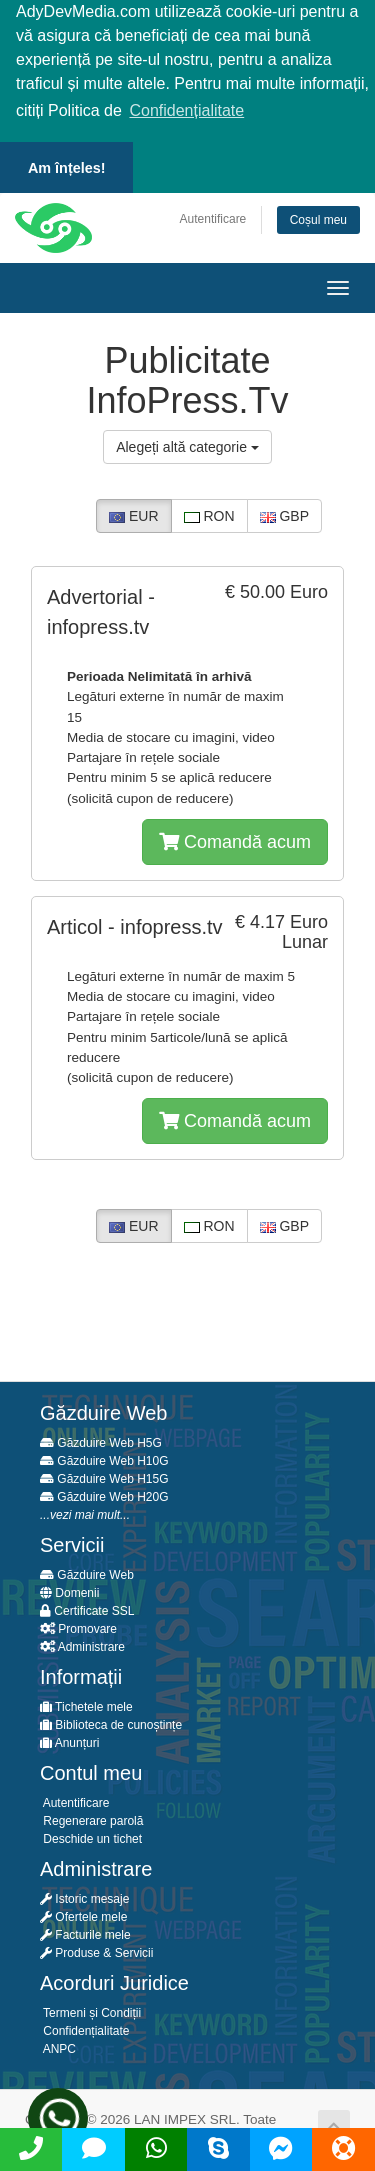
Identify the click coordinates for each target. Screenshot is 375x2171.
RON (209, 514)
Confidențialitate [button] (186, 110)
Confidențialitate (84, 2029)
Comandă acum (235, 839)
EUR (133, 514)
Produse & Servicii (96, 1951)
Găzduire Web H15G (104, 1477)
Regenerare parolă (91, 1819)
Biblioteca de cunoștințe (111, 1723)
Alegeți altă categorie (187, 445)
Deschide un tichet (91, 1837)
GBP (284, 514)
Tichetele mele (86, 1705)
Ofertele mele (83, 1915)
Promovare (78, 1627)
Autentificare (213, 216)
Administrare (82, 1645)
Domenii (69, 1591)
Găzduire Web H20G (104, 1495)
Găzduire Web (87, 1573)
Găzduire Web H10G (104, 1459)
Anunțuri (69, 1741)
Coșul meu (318, 217)
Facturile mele (85, 1933)
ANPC (58, 2047)
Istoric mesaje (84, 1897)
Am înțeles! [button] (67, 168)
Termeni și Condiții (90, 2011)
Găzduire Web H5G (101, 1441)
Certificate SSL (87, 1609)
